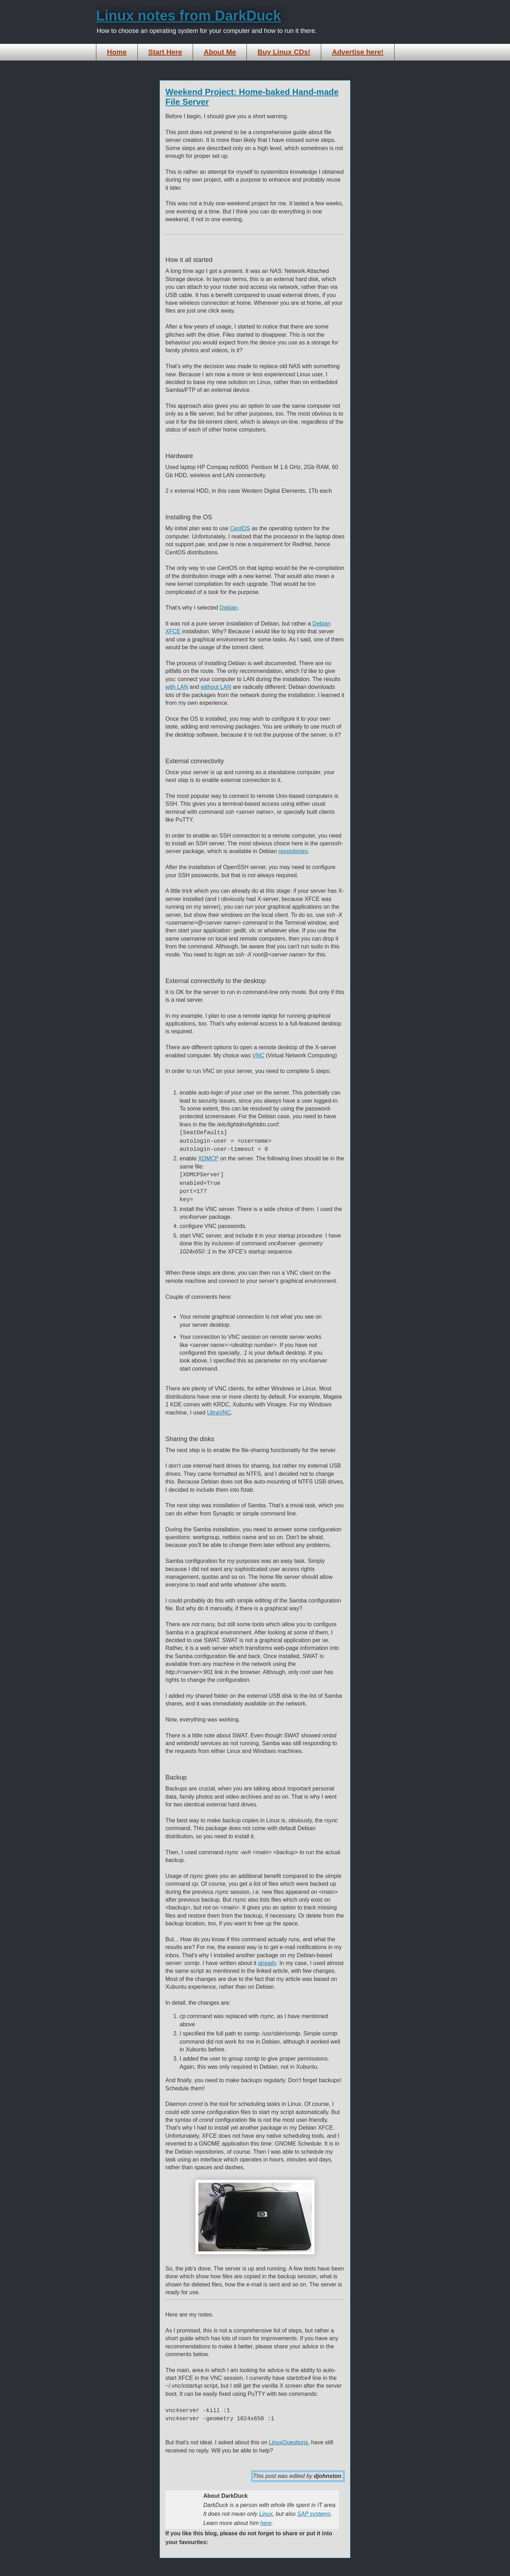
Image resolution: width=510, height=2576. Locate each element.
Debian (229, 608)
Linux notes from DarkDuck (188, 15)
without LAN (216, 687)
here (266, 2523)
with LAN (176, 687)
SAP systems (314, 2514)
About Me (220, 52)
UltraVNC (219, 1413)
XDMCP (208, 1158)
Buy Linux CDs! (283, 52)
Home (117, 52)
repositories (293, 851)
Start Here (165, 52)
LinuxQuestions (288, 2442)
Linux (265, 2514)
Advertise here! (358, 52)
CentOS (240, 528)
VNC (258, 1055)
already (267, 1963)
